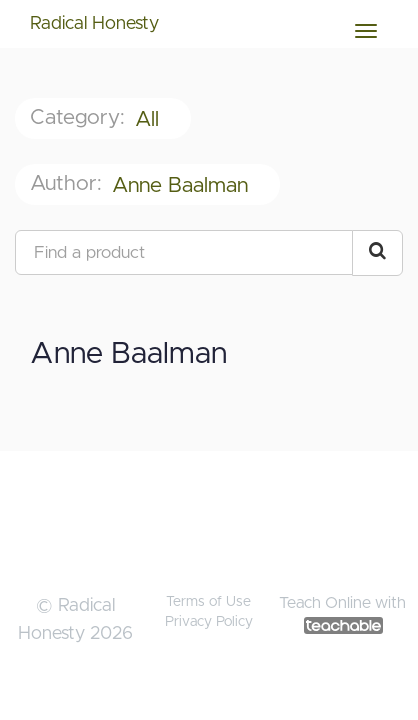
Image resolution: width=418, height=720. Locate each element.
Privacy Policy (209, 622)
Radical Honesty (94, 24)
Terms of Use (208, 602)
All (150, 119)
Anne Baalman (183, 185)
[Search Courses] (377, 253)
